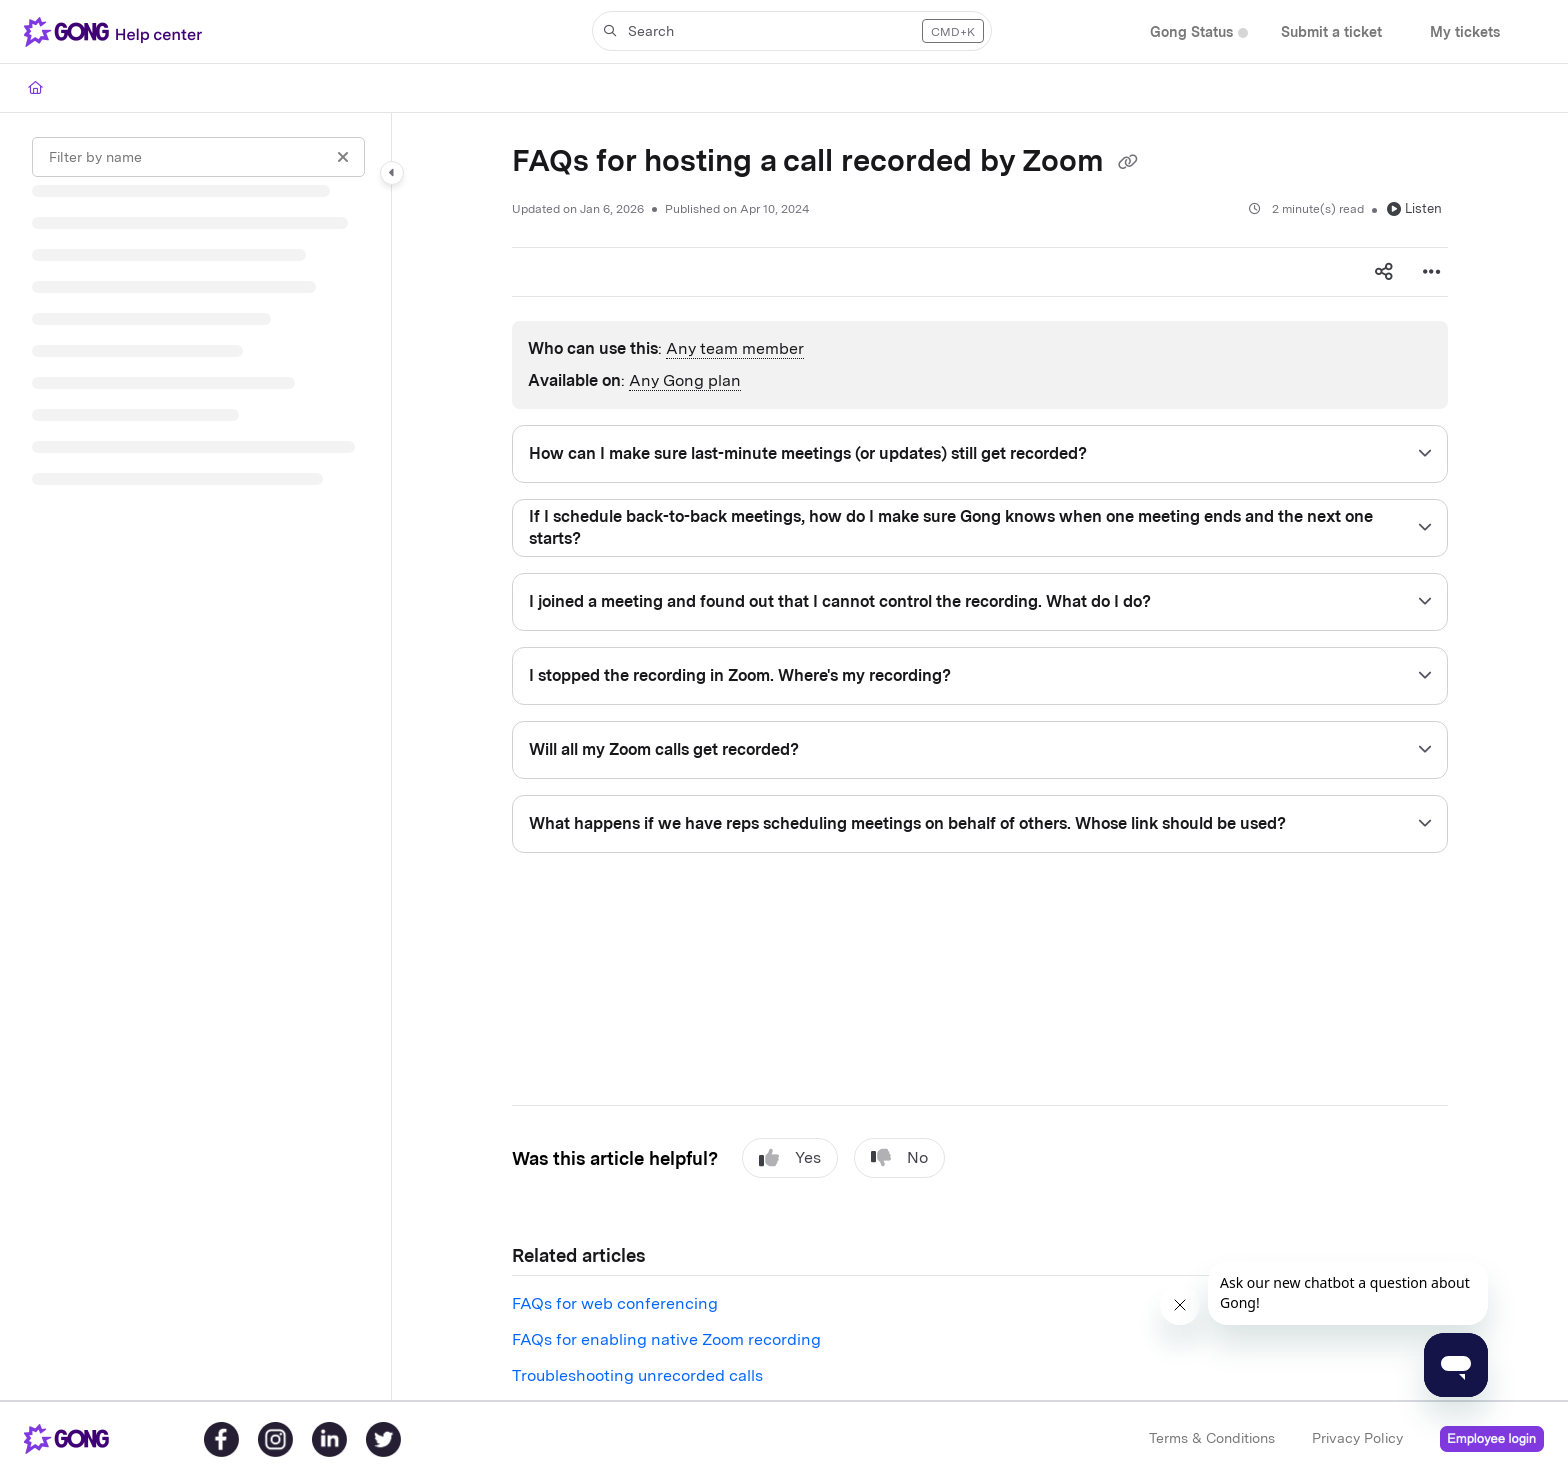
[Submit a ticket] (1331, 32)
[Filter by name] (198, 157)
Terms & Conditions (1212, 1438)
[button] (792, 31)
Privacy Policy (1357, 1438)
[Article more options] (1432, 272)
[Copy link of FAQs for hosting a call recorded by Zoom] (1128, 163)
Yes (790, 1158)
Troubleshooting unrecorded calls (637, 1375)
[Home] (35, 88)
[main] (980, 756)
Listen (1414, 208)
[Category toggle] (392, 173)
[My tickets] (1465, 32)
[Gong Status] (1191, 32)
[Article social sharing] (1384, 272)
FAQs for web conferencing (615, 1303)
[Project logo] (117, 32)
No (899, 1158)
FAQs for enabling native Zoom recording (666, 1339)
